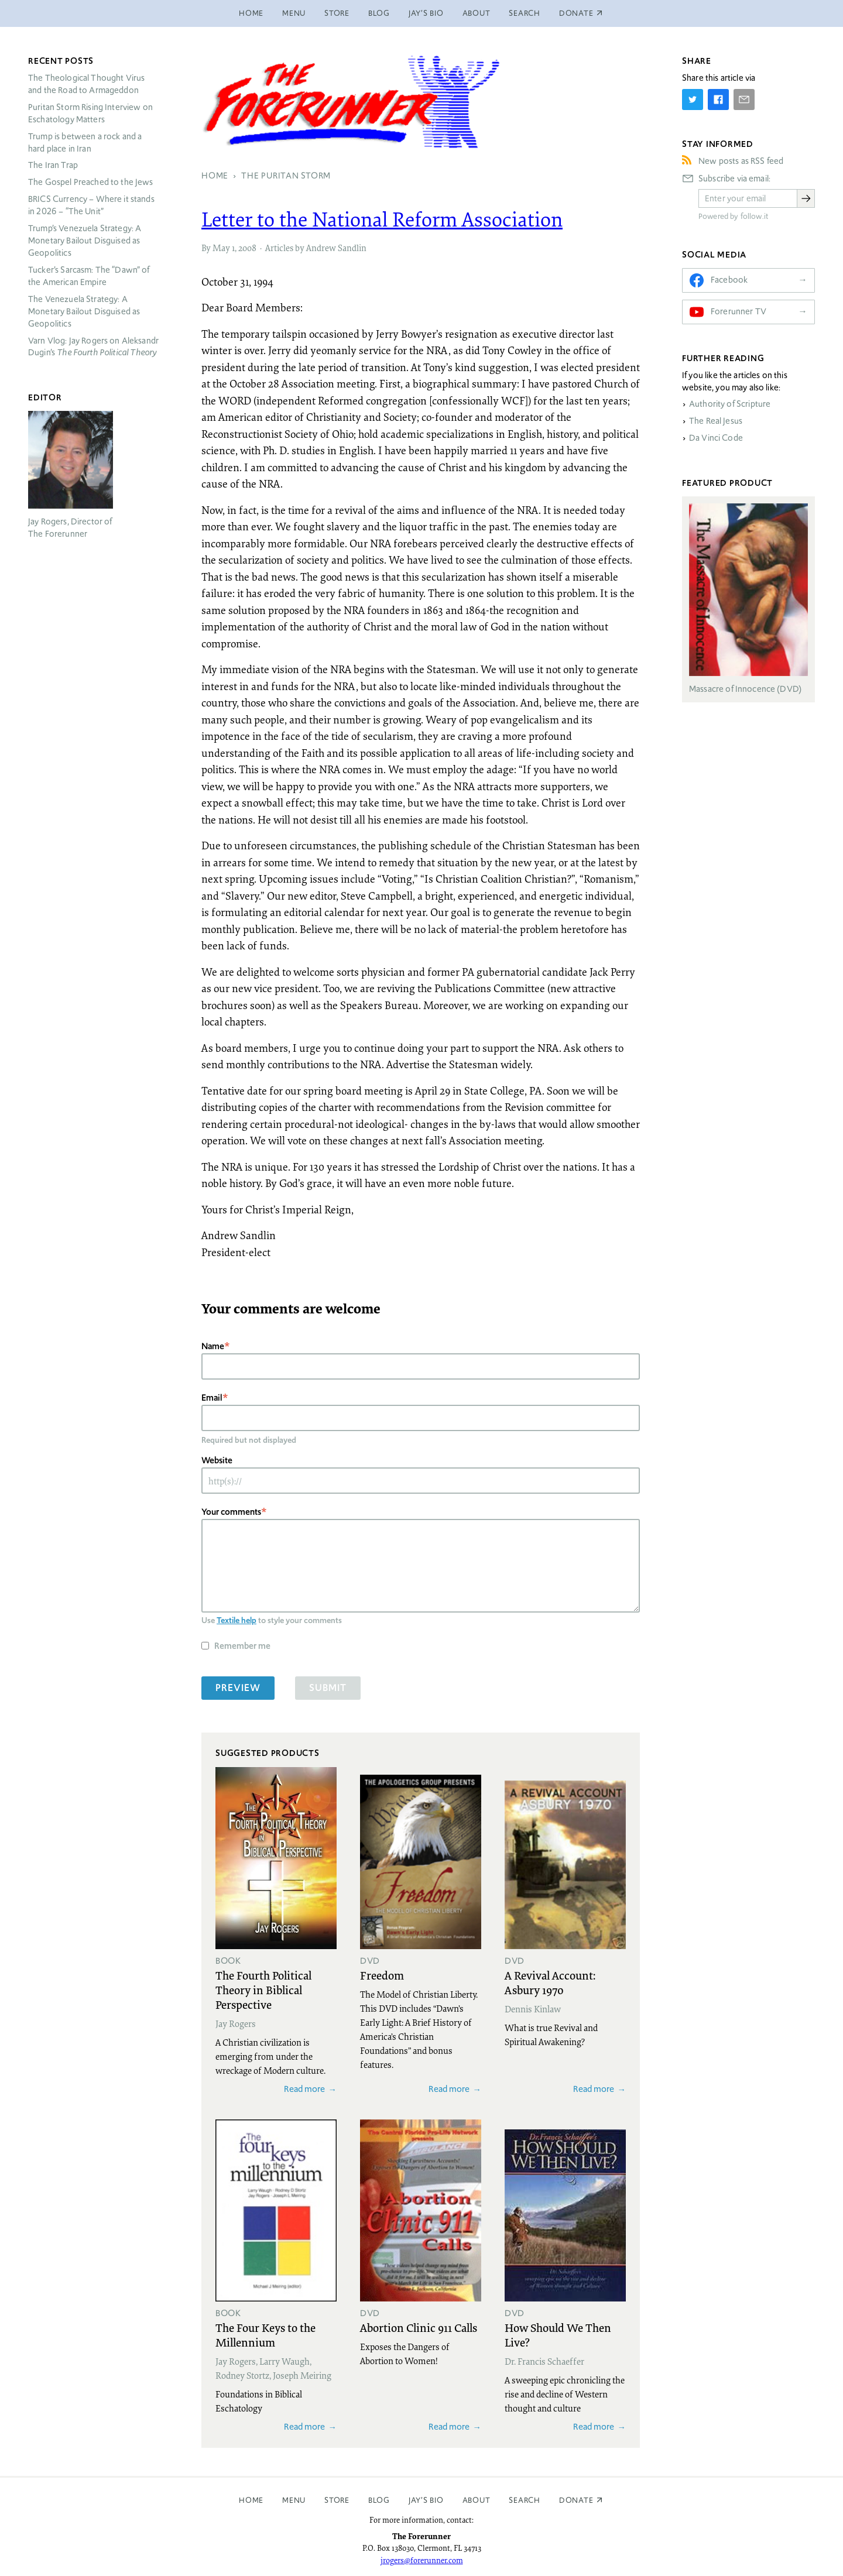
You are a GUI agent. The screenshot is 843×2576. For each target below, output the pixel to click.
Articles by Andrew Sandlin (315, 247)
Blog (379, 13)
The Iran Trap (53, 165)
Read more (304, 2089)
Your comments (231, 1511)
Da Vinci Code (716, 438)
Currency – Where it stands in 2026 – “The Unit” (91, 205)
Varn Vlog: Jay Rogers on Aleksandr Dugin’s (93, 347)
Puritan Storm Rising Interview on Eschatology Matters (90, 113)
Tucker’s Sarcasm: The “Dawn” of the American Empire (89, 276)
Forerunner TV (738, 311)
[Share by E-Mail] (744, 99)
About (476, 13)
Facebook (729, 280)
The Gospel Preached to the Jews (90, 182)
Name (212, 1346)
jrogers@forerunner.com (422, 2560)
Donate (576, 2500)
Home (251, 13)
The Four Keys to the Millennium (265, 2334)
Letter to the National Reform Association (382, 218)
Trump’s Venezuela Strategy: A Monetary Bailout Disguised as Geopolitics (84, 240)
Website (216, 1460)
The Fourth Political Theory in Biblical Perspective (263, 1989)
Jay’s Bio (426, 13)
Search (524, 13)
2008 (247, 247)
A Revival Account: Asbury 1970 (550, 1982)
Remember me (242, 1645)
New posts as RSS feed (740, 161)
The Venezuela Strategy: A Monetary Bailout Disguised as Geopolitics (84, 311)
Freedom (382, 1974)
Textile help (236, 1620)
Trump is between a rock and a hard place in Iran (85, 143)
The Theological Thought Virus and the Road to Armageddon (86, 84)
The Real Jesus (715, 421)
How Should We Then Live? (558, 2334)
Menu (294, 13)
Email (211, 1397)
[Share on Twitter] (692, 99)
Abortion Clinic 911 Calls (418, 2327)
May (221, 247)
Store (336, 13)
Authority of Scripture (729, 404)
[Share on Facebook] (718, 99)
